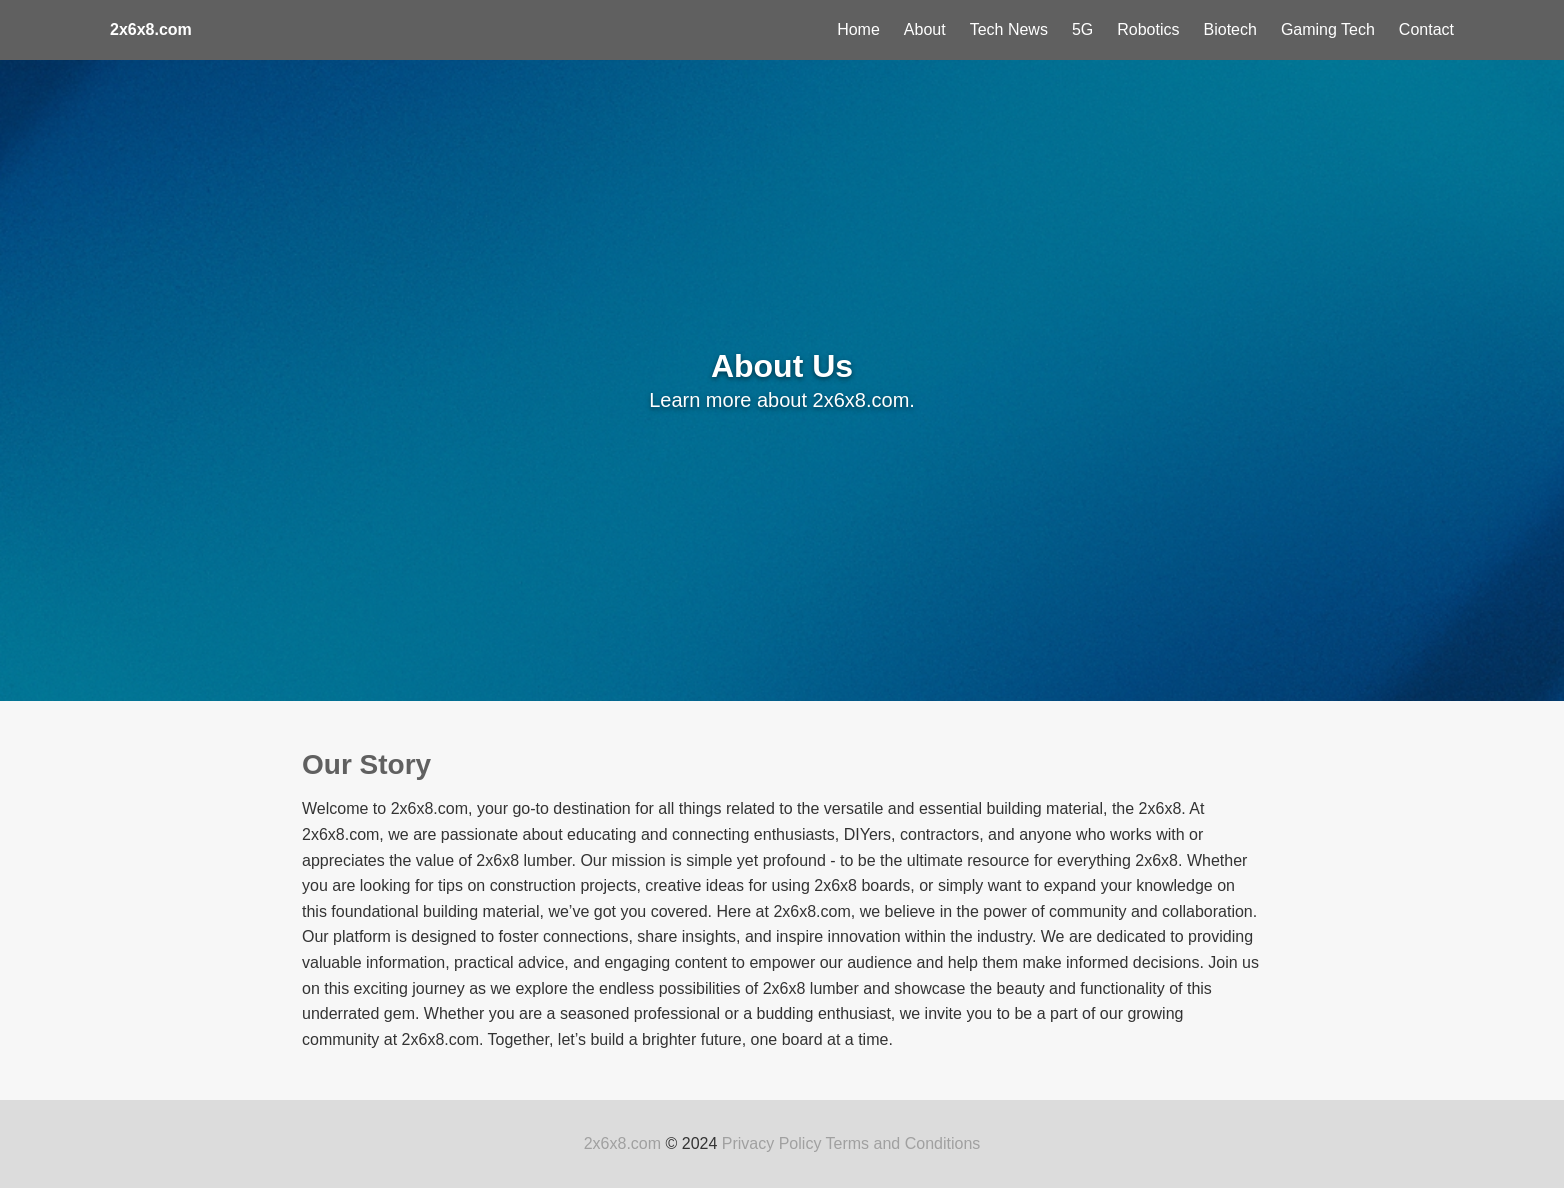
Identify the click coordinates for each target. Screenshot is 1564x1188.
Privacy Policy (772, 1143)
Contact (1426, 29)
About (925, 29)
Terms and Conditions (903, 1143)
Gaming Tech (1328, 29)
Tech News (1009, 29)
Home (858, 29)
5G (1082, 29)
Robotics (1148, 29)
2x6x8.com (622, 1143)
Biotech (1230, 29)
